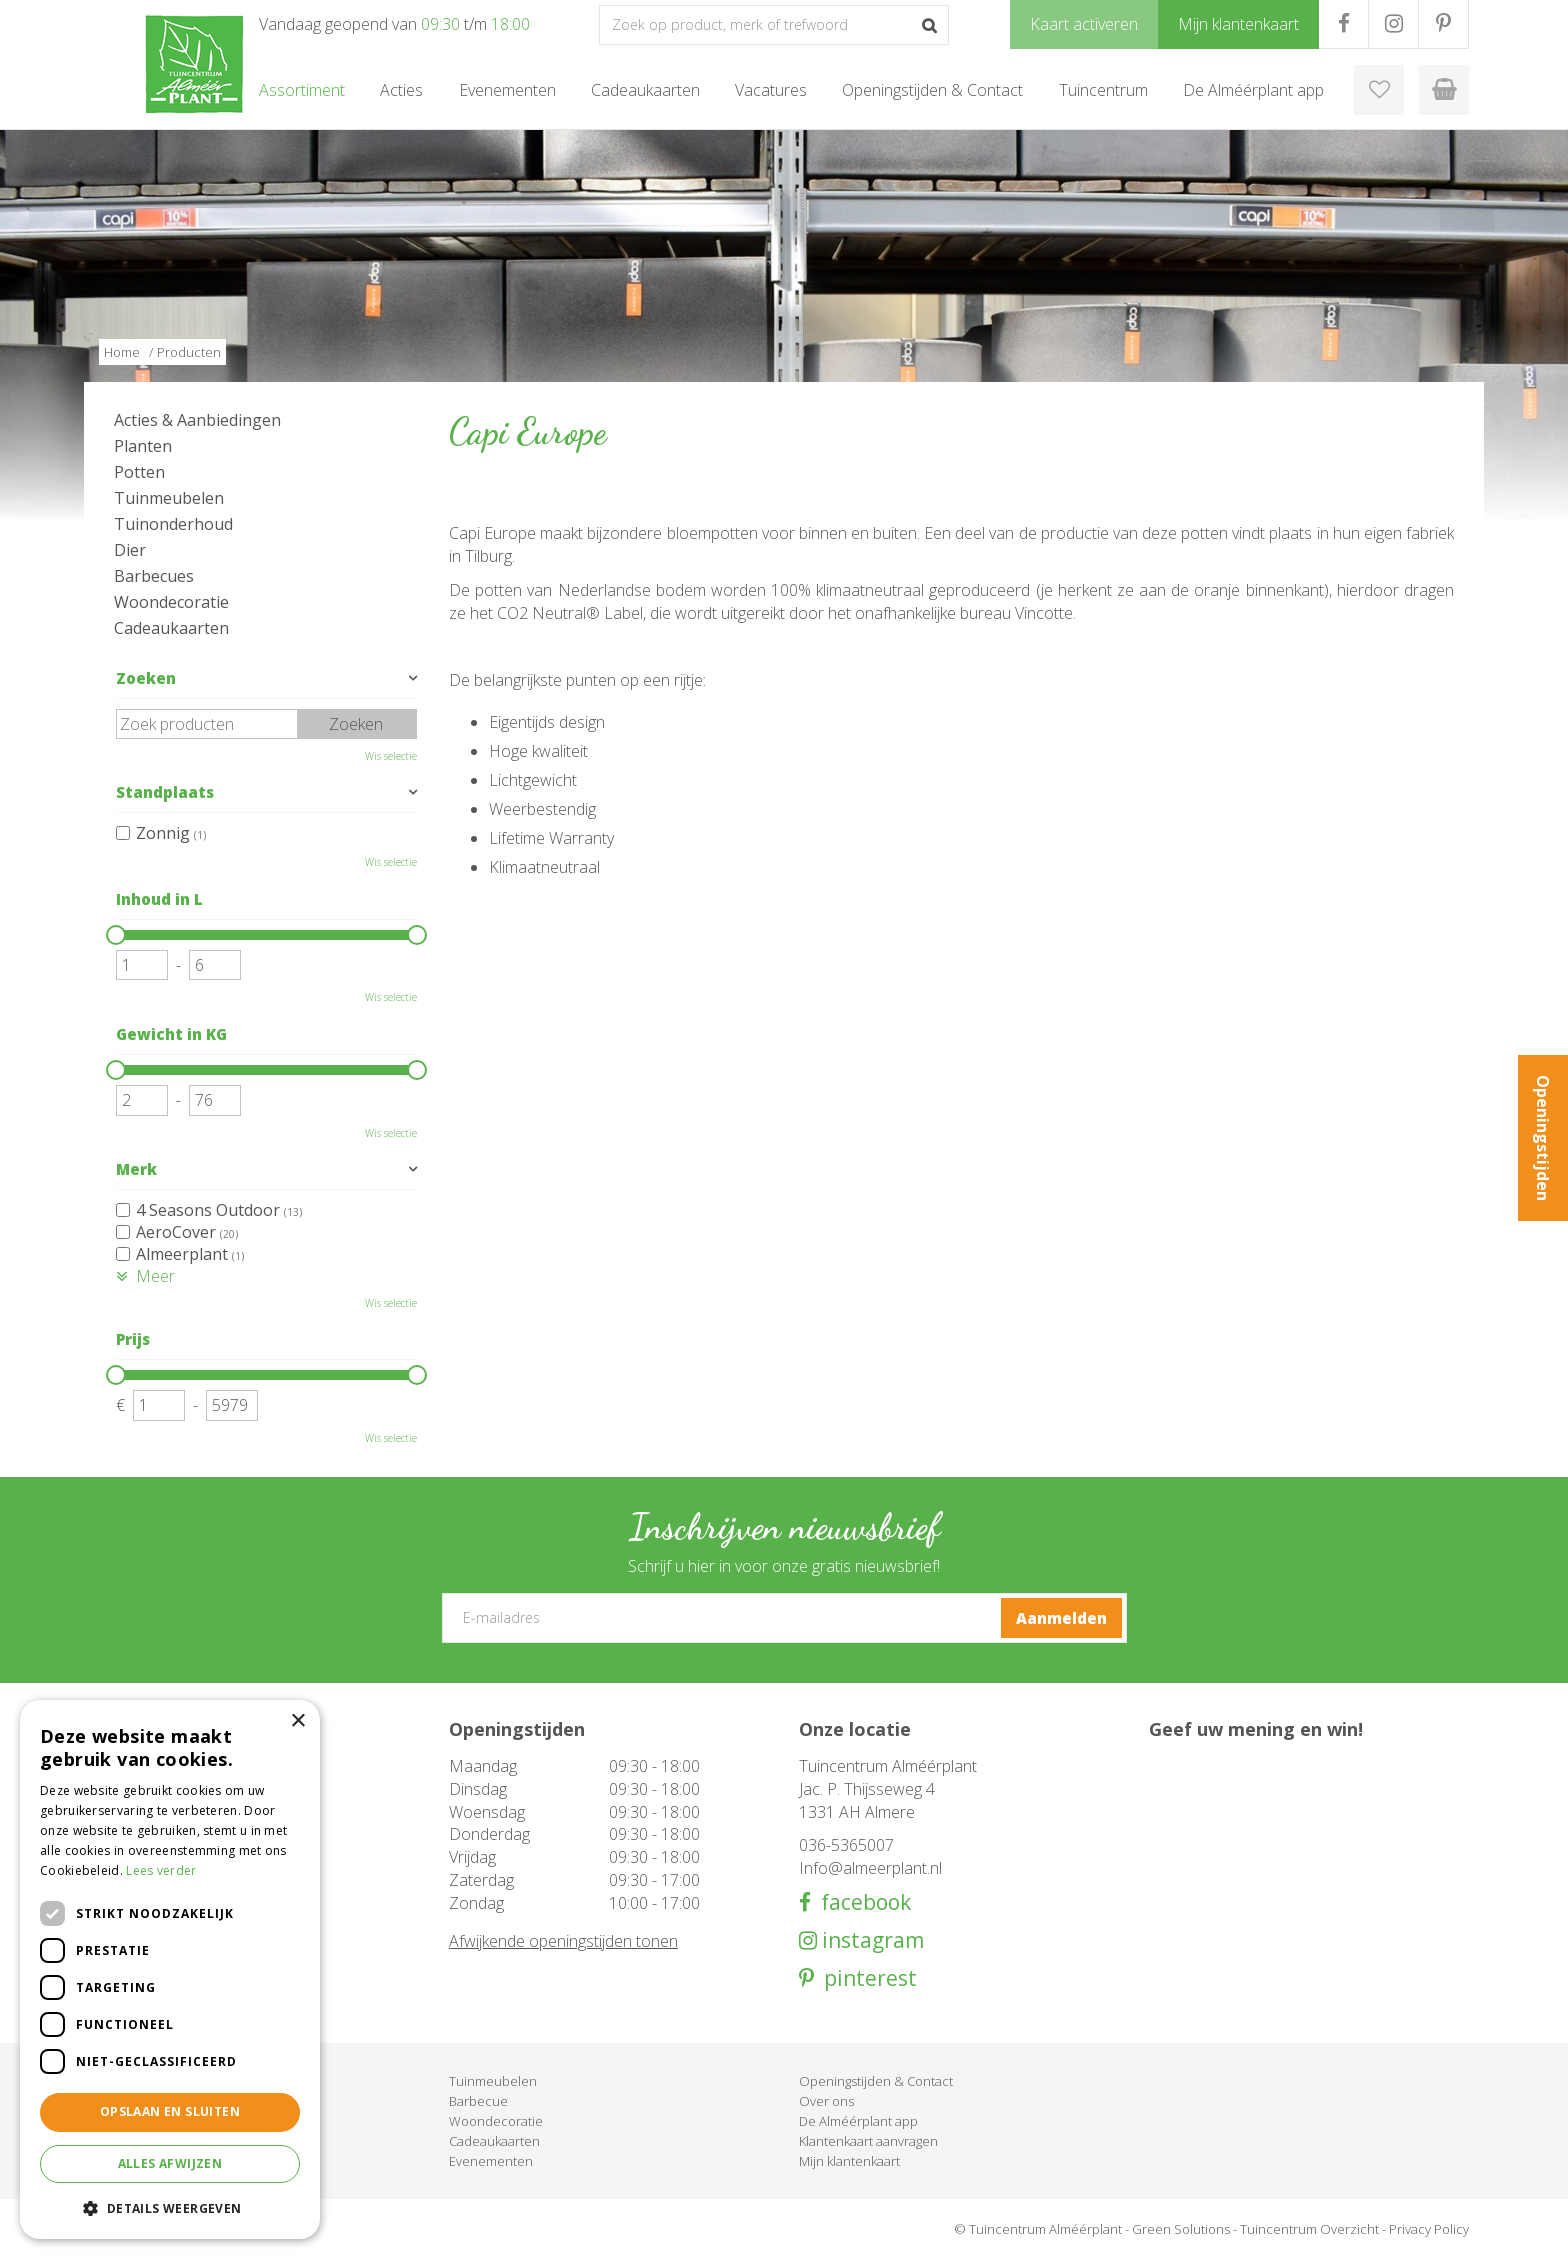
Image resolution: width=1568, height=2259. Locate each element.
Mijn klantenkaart (849, 2161)
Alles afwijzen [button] (170, 2163)
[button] (170, 2207)
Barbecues (154, 576)
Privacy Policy (1429, 2229)
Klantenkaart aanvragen (868, 2141)
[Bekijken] (1444, 90)
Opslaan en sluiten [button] (170, 2111)
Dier (130, 550)
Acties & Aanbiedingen (197, 420)
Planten (143, 446)
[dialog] (170, 1969)
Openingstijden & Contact (876, 2081)
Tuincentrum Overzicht (1309, 2229)
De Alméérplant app (858, 2121)
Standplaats (165, 792)
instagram (870, 1940)
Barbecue (478, 2101)
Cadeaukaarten (171, 628)
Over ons (826, 2101)
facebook (861, 1902)
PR (1443, 24)
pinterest (865, 1978)
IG (1393, 24)
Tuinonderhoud (173, 524)
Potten (139, 472)
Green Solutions (1181, 2229)
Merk (136, 1169)
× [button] (297, 1721)
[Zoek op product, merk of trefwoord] (774, 25)
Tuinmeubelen (169, 498)
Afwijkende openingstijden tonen (563, 1941)
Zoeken (146, 678)
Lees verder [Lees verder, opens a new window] (161, 1870)
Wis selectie (391, 756)
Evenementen (491, 2161)
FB (1343, 24)
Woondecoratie (171, 602)
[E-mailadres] (784, 1618)
